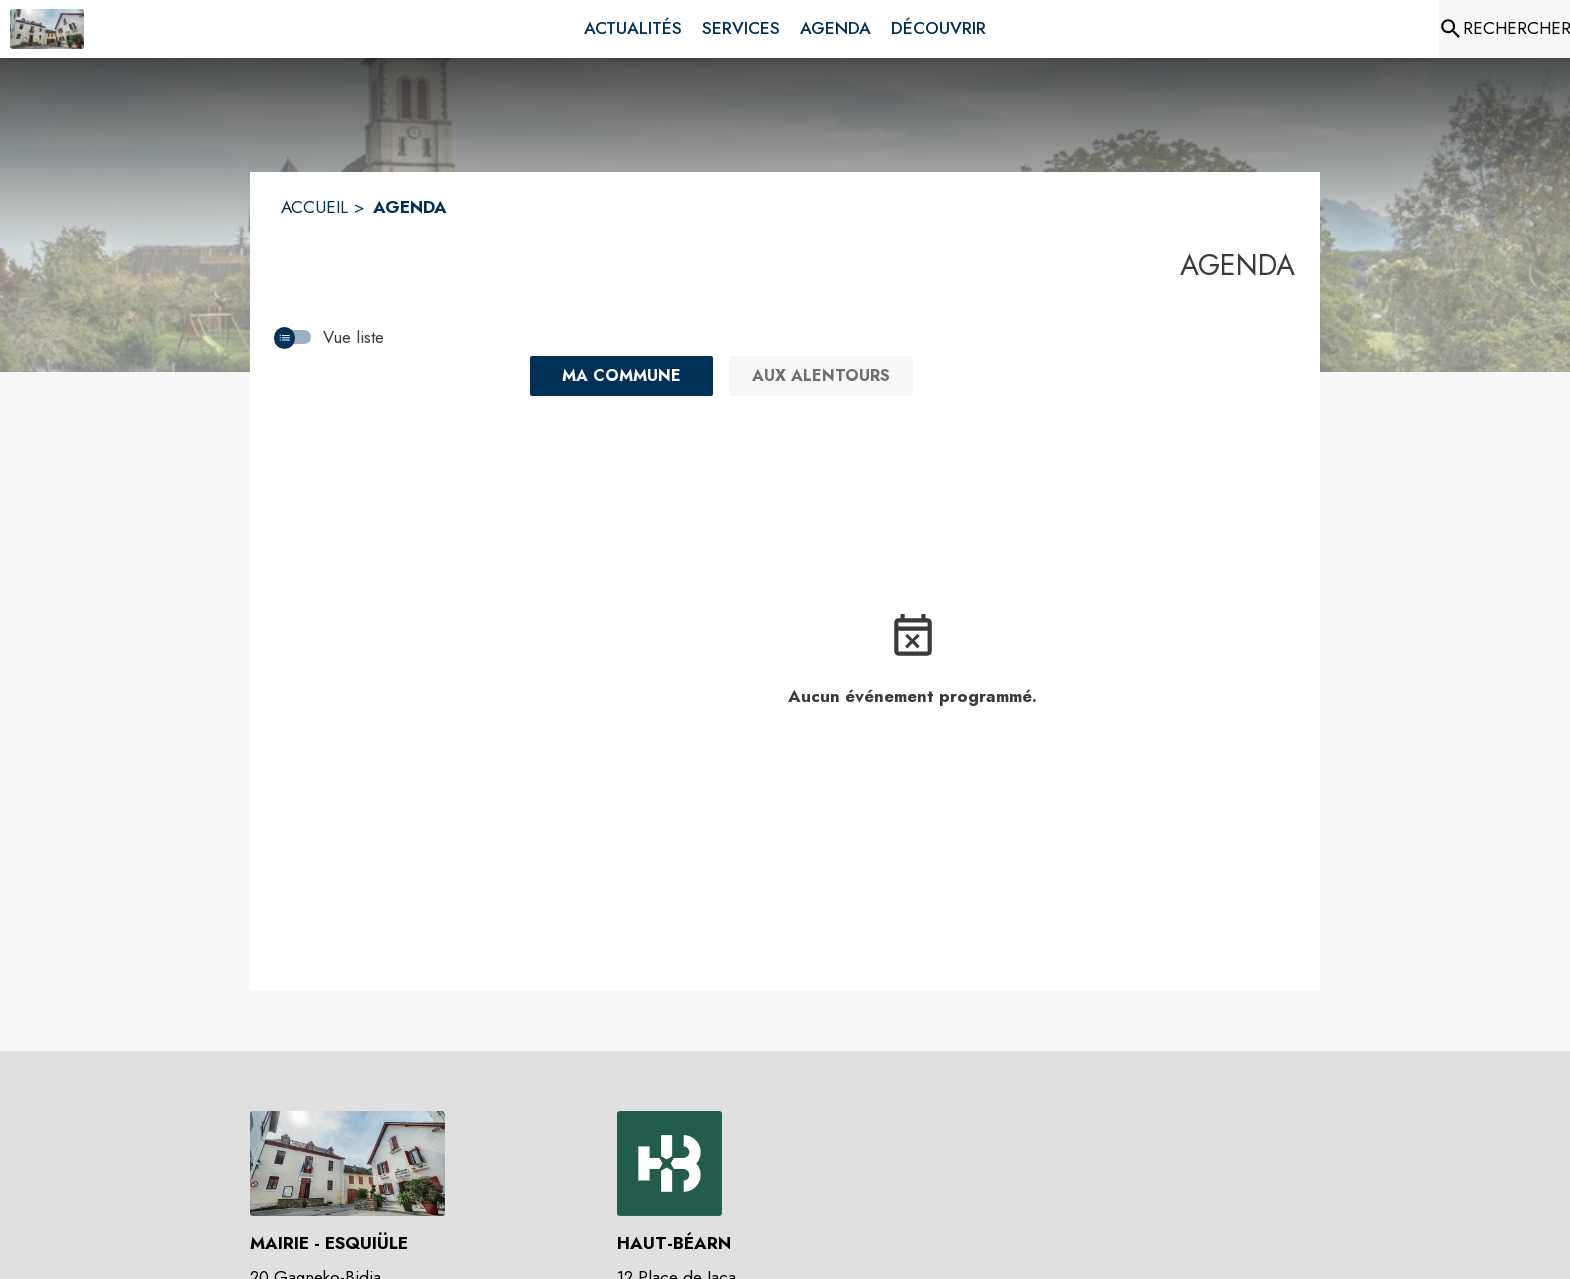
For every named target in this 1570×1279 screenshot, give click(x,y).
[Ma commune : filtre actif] (621, 376)
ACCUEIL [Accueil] (314, 207)
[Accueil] (47, 29)
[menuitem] (633, 29)
